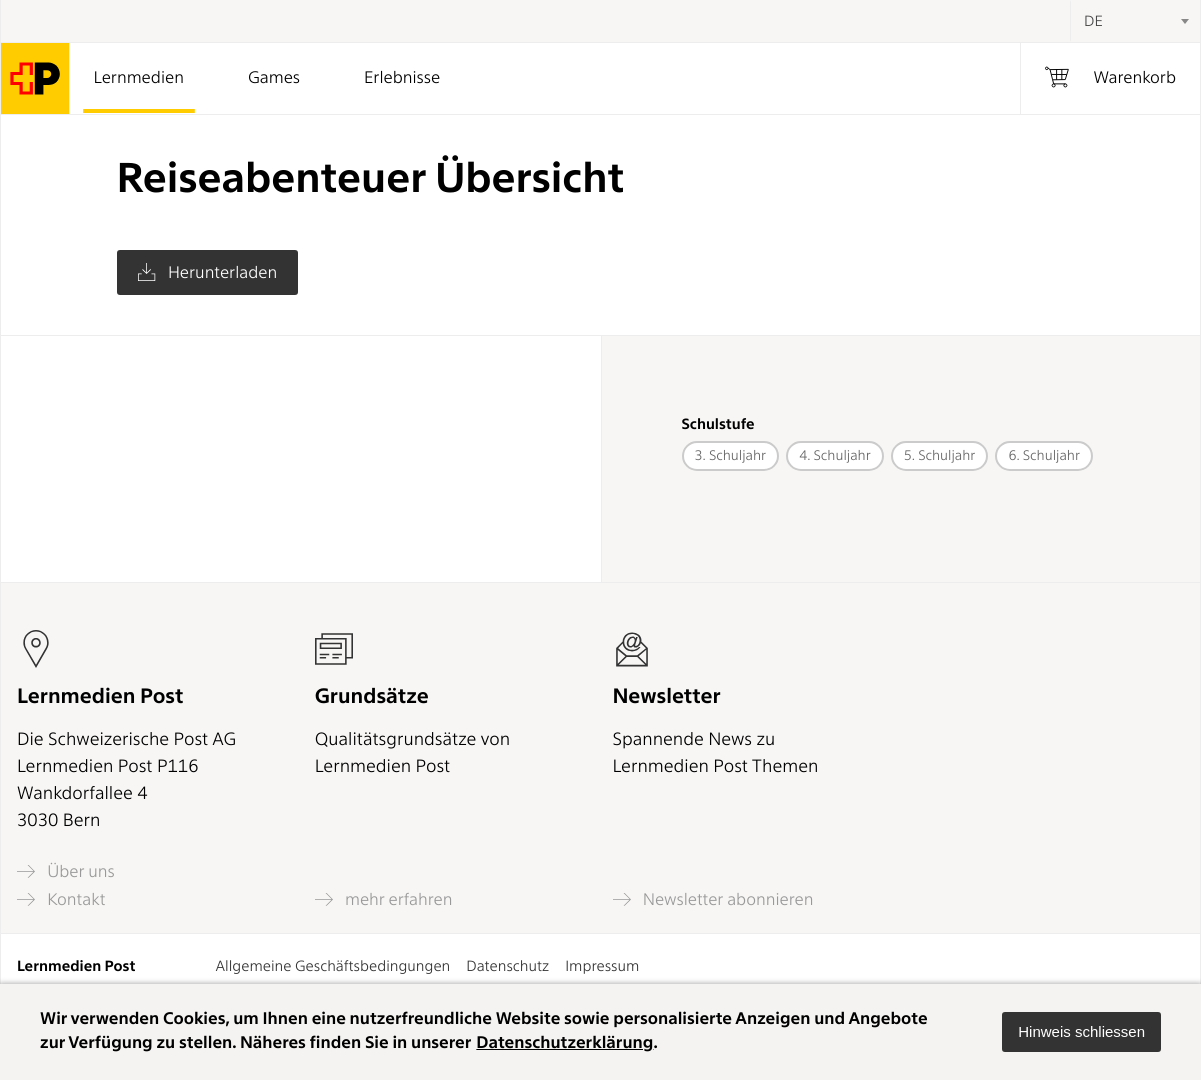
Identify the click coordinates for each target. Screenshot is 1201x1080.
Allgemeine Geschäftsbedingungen (333, 966)
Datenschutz (507, 966)
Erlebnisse (402, 78)
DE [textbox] (1093, 21)
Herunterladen (207, 273)
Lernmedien (139, 78)
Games (274, 78)
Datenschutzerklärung (564, 1043)
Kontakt (61, 899)
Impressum (602, 966)
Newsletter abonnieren (713, 899)
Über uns (66, 871)
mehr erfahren (384, 899)
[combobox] (1135, 21)
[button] (1081, 1032)
